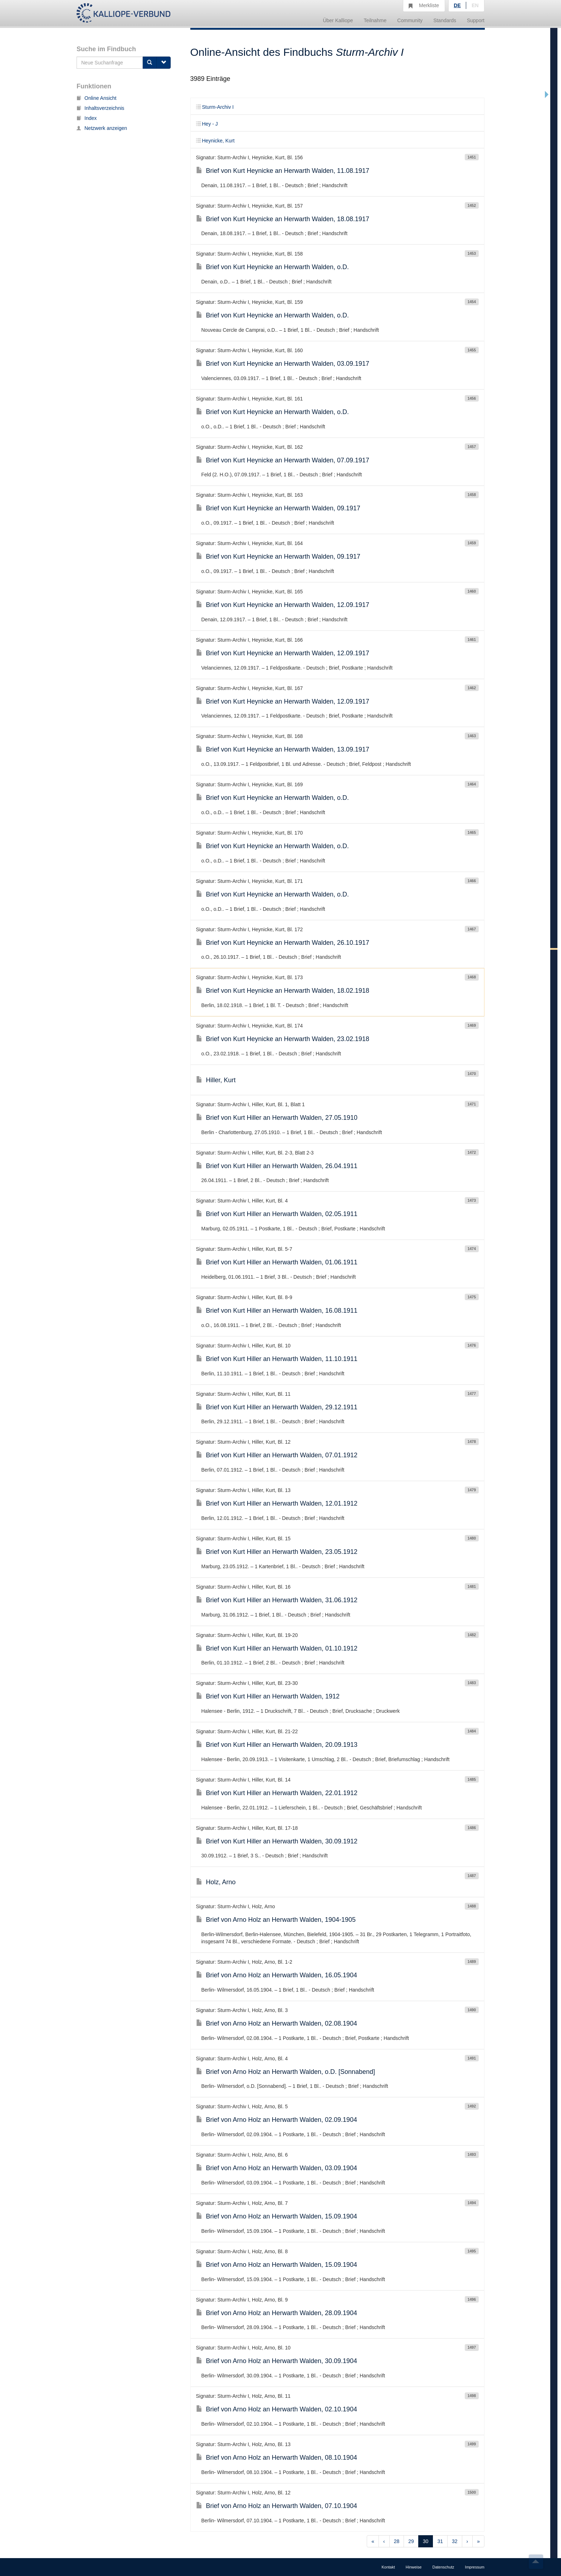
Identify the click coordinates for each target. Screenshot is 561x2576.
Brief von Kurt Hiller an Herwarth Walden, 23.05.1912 (277, 1551)
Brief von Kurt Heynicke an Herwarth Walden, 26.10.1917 (283, 942)
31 (440, 2541)
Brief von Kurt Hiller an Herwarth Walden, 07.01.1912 (277, 1455)
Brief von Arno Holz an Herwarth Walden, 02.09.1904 (276, 2119)
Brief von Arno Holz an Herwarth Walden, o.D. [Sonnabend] (285, 2071)
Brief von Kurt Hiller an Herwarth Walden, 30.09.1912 (277, 1841)
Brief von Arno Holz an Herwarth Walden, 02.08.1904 (276, 2023)
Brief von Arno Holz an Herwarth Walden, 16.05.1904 (276, 1975)
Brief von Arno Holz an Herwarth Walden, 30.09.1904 (276, 2360)
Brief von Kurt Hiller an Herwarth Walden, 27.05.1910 (277, 1117)
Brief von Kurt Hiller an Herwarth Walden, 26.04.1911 (277, 1166)
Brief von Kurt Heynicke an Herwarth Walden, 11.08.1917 (283, 170)
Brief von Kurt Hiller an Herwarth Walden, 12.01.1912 (277, 1503)
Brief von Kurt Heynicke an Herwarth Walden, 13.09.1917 (283, 749)
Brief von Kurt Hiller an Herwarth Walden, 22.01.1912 (277, 1793)
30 (426, 2541)
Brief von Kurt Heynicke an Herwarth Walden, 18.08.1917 (283, 219)
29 (411, 2541)
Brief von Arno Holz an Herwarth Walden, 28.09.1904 (276, 2313)
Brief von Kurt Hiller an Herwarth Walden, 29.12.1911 (277, 1407)
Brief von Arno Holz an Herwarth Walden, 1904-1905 (276, 1919)
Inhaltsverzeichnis (100, 108)
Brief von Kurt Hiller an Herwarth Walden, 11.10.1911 (277, 1358)
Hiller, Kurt (216, 1080)
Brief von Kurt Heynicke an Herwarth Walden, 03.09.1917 (283, 363)
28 (397, 2541)
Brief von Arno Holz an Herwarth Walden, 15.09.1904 (276, 2216)
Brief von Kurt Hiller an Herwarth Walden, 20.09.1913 (277, 1744)
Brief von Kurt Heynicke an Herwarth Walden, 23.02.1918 (283, 1038)
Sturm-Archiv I (215, 107)
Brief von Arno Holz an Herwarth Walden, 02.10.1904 (276, 2409)
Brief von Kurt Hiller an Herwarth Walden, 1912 (268, 1696)
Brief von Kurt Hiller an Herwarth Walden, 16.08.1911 (277, 1310)
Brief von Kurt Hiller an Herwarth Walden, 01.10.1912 (277, 1648)
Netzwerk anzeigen (102, 128)
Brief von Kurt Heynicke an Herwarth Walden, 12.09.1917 (283, 604)
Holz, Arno (216, 1882)
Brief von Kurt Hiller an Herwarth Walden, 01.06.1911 (277, 1262)
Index (87, 118)
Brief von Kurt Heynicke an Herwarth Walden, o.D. (272, 267)
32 (455, 2541)
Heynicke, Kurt (215, 141)
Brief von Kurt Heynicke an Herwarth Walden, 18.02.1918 (283, 990)
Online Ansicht (97, 98)
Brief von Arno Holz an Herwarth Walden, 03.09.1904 (276, 2168)
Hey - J (207, 124)
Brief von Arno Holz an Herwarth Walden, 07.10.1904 (276, 2505)
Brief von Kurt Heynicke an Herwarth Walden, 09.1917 (278, 508)
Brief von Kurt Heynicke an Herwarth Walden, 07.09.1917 (283, 460)
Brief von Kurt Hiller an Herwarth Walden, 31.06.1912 (277, 1600)
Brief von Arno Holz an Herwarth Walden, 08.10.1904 (276, 2457)
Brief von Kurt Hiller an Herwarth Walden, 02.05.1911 (277, 1213)
